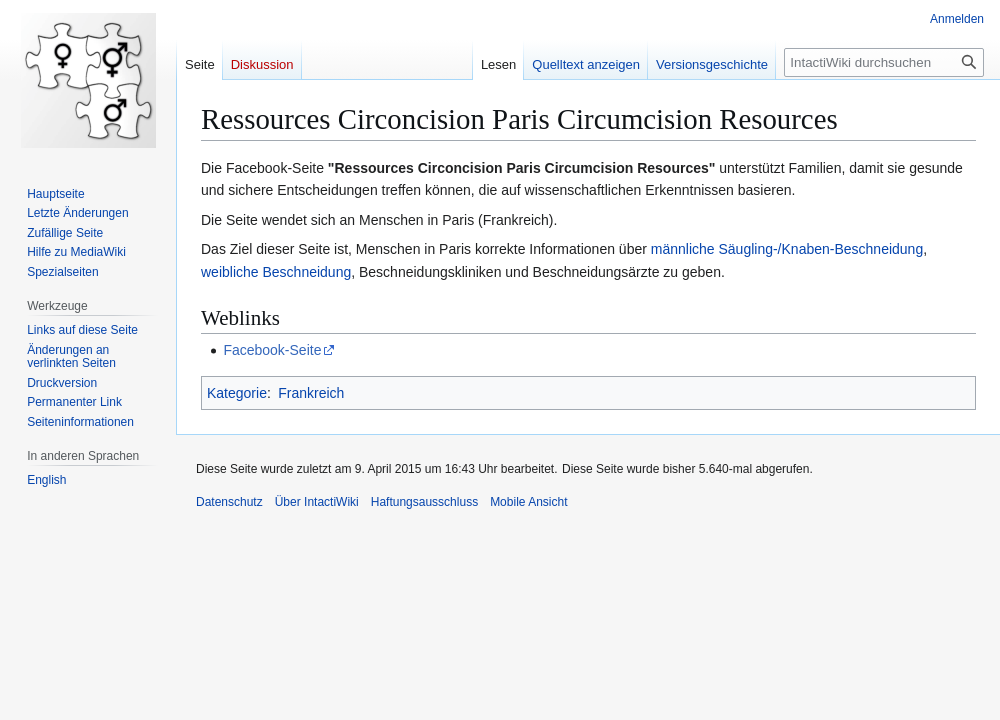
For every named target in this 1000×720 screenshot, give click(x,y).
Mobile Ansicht (528, 502)
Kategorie (237, 393)
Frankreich (311, 393)
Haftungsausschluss (424, 502)
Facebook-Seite (272, 350)
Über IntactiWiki (317, 502)
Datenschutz (229, 502)
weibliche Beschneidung (276, 272)
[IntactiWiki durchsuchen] (884, 62)
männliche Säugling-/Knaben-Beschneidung (787, 249)
